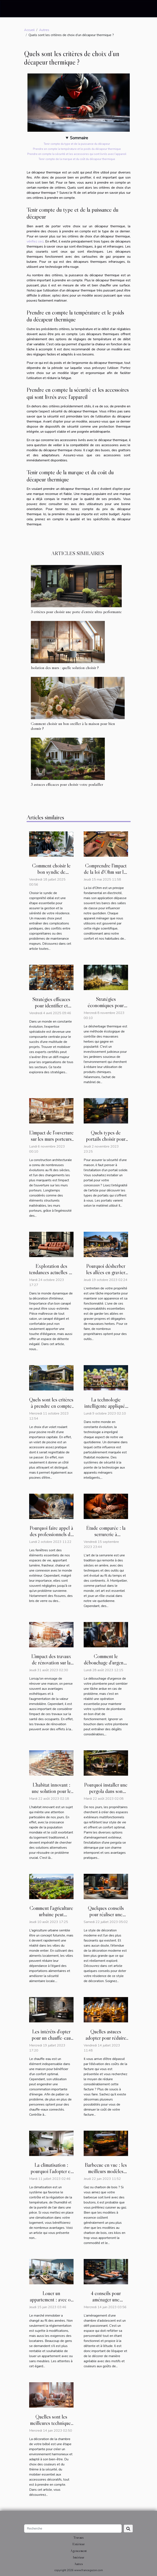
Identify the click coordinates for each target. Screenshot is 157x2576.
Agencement (78, 2551)
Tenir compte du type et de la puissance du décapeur (77, 144)
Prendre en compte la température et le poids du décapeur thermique (77, 149)
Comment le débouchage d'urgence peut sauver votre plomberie (106, 1666)
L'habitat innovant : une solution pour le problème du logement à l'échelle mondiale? (51, 1794)
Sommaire (79, 138)
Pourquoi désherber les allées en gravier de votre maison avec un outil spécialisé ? (105, 1275)
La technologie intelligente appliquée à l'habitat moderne (105, 1406)
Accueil (29, 30)
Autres (44, 30)
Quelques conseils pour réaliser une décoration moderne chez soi (106, 1917)
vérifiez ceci (35, 241)
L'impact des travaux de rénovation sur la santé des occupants (51, 1662)
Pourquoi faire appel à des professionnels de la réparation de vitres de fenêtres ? (51, 1537)
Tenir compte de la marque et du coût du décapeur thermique (76, 159)
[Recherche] (73, 2528)
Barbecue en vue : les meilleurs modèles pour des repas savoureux (106, 2174)
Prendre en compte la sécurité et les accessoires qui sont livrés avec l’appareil (76, 154)
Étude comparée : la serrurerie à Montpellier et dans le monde (106, 1537)
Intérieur (78, 2557)
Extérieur (78, 2544)
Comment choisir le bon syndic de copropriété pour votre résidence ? (51, 875)
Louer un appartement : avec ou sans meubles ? (51, 2299)
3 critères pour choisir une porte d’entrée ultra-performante (76, 611)
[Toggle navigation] (10, 9)
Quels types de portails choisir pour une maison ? (106, 1139)
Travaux (78, 2537)
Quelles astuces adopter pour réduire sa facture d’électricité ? (105, 2041)
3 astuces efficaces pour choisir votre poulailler (67, 784)
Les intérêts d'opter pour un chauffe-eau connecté (51, 2038)
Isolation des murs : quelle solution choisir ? (65, 667)
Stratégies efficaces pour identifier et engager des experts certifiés (51, 1009)
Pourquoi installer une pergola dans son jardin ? (105, 1791)
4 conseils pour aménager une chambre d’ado (106, 2299)
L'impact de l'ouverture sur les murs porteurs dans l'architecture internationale (51, 1142)
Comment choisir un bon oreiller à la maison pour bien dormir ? (73, 726)
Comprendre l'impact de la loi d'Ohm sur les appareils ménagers (106, 872)
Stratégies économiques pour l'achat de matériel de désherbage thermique (106, 1008)
